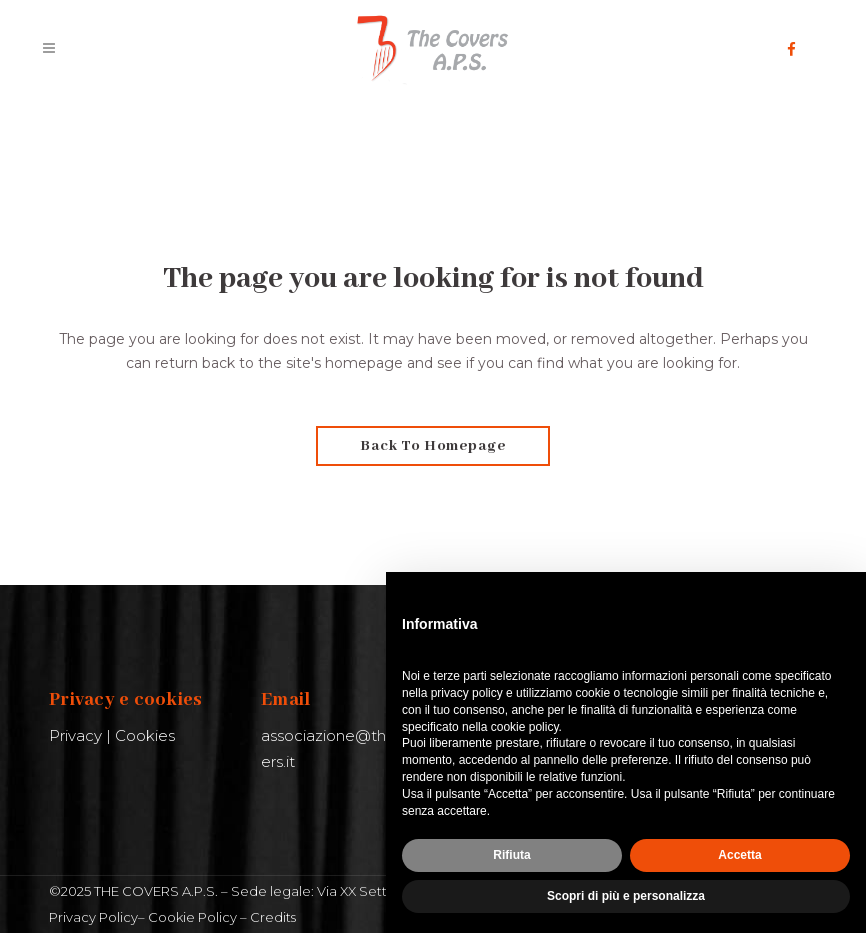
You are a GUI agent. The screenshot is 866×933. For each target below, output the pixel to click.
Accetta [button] (739, 855)
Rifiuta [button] (511, 855)
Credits (273, 917)
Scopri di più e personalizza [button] (626, 896)
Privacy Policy (93, 917)
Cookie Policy (192, 917)
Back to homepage (433, 446)
